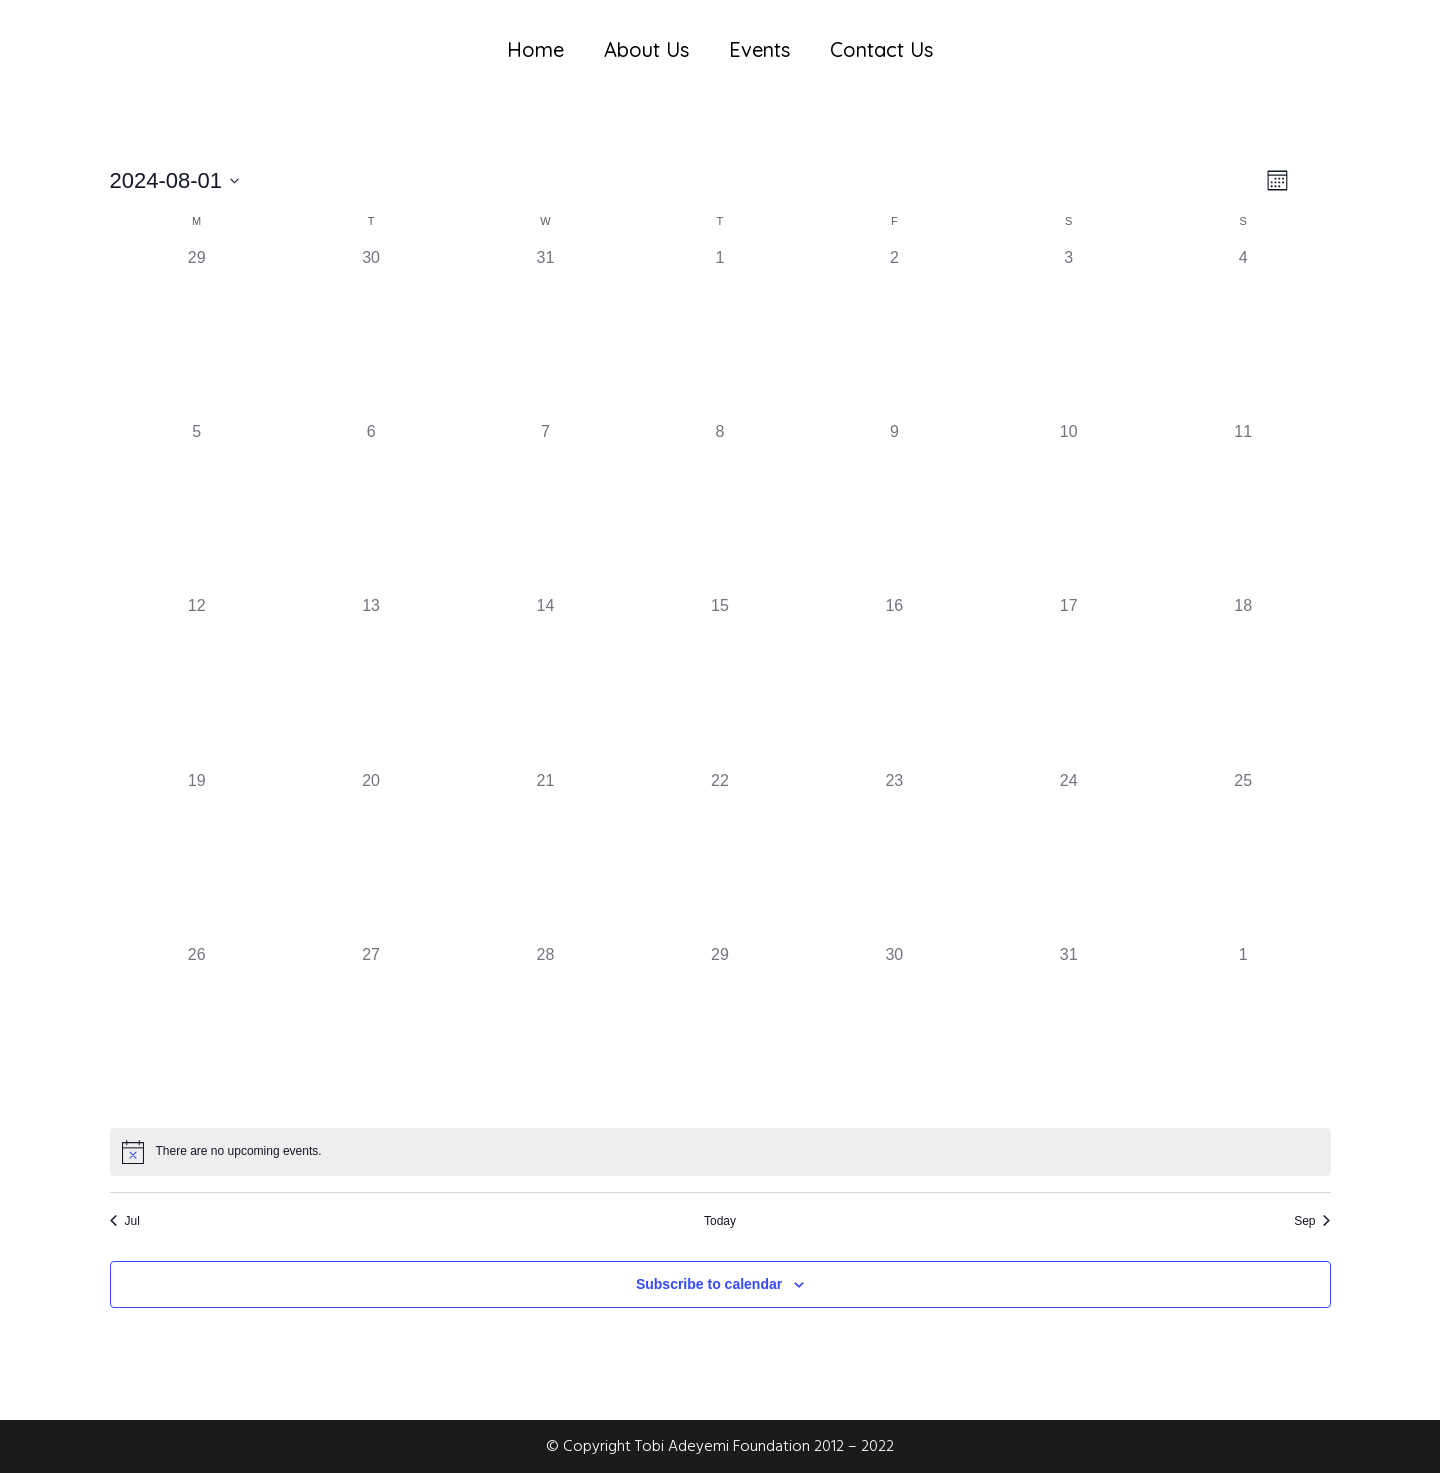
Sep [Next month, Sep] (1312, 1221)
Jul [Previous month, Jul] (125, 1221)
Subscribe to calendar (709, 1284)
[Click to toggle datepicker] (175, 180)
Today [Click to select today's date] (720, 1221)
